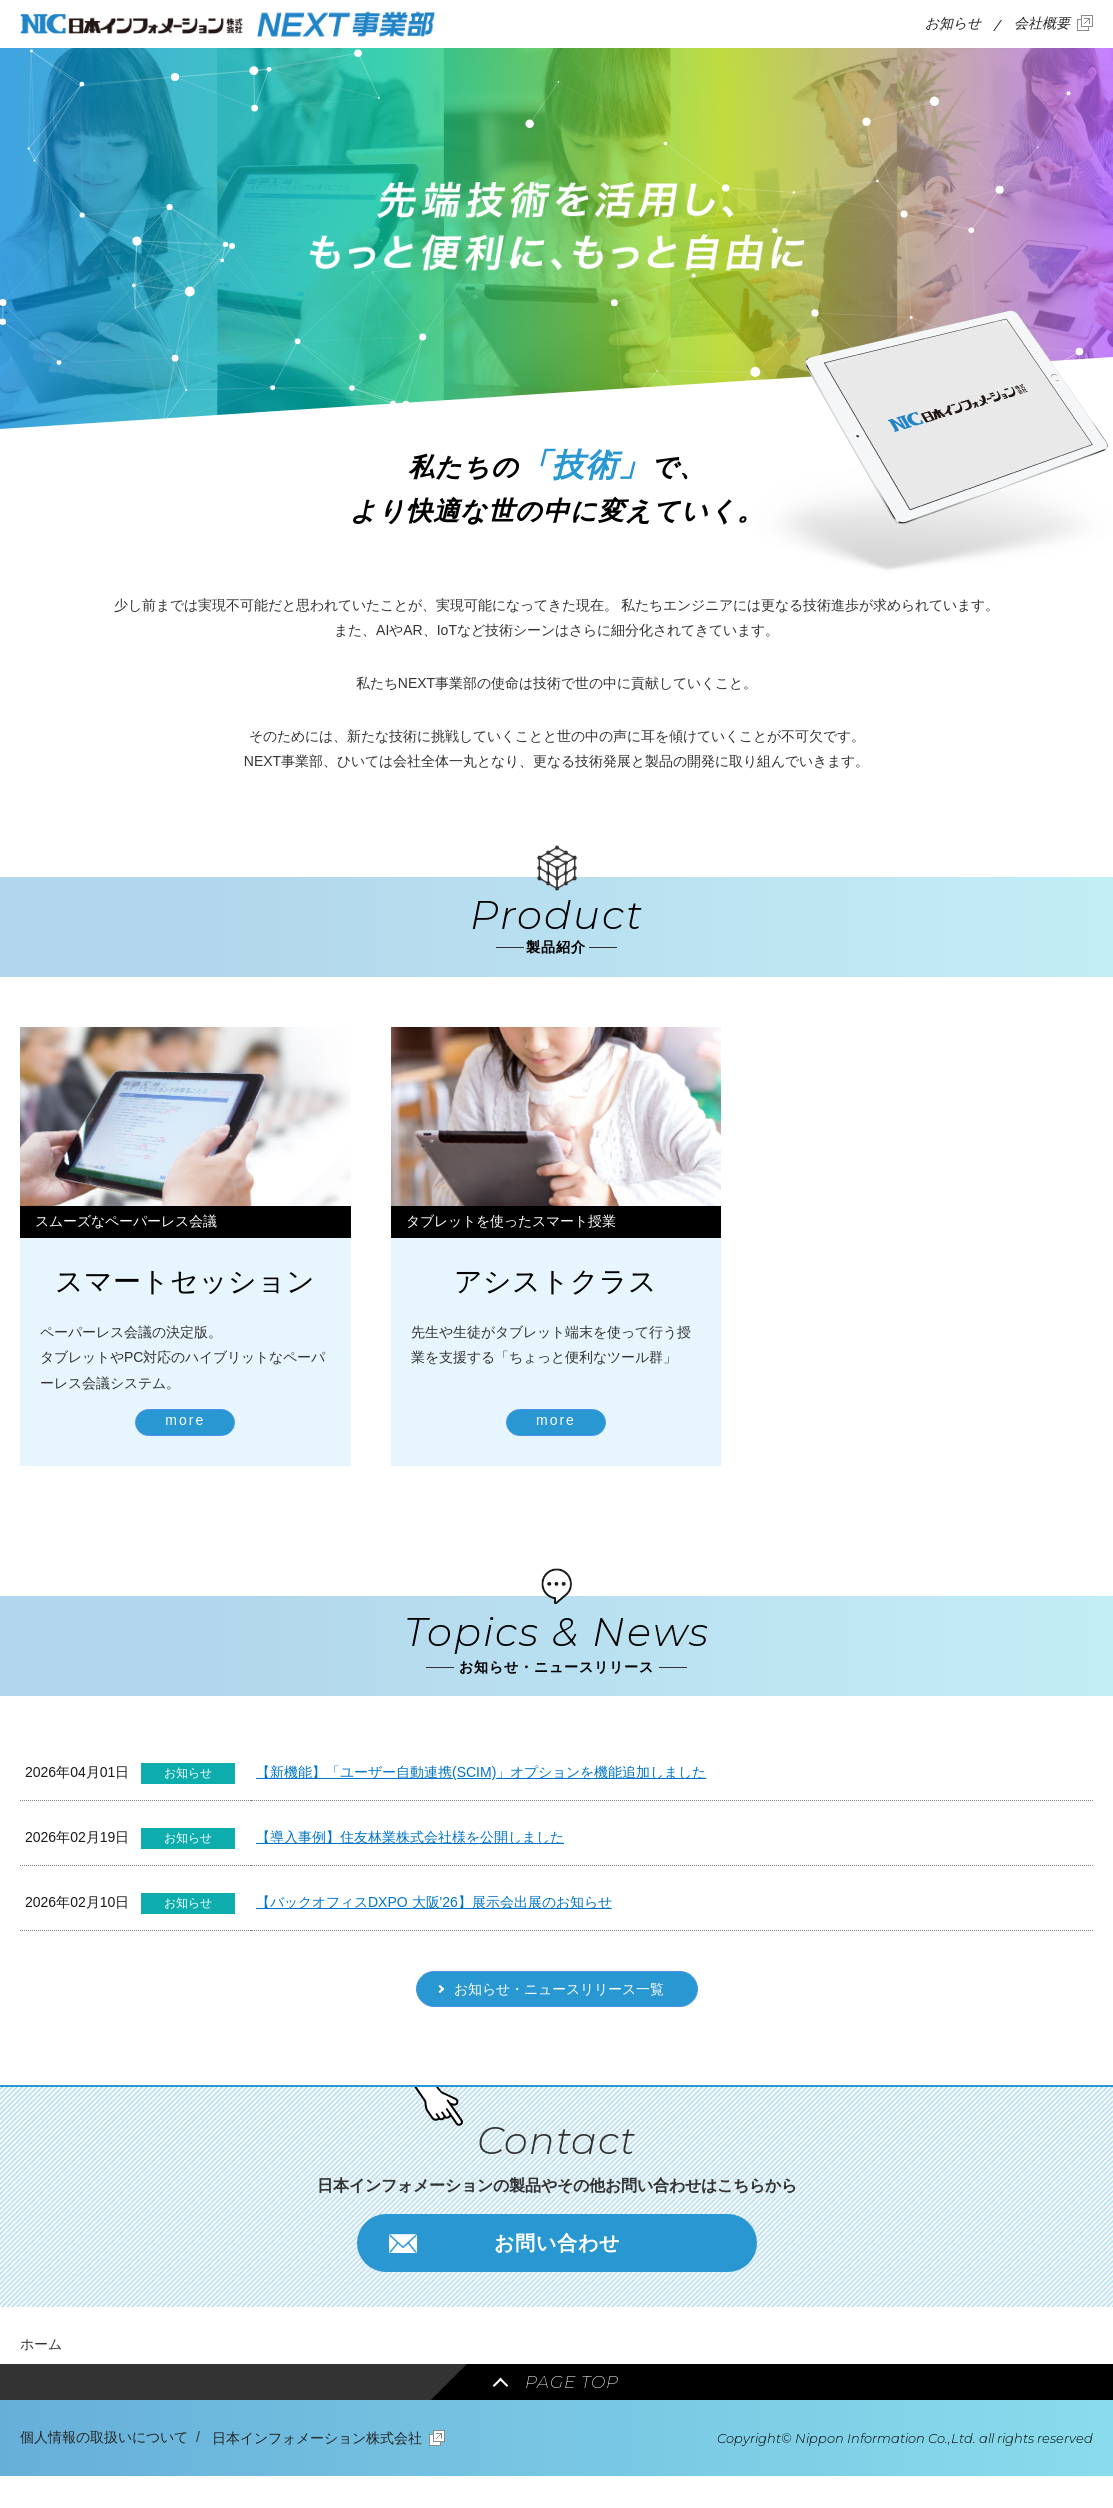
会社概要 (1042, 23)
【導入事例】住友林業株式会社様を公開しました (410, 1837)
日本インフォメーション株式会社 (317, 2438)
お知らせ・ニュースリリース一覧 (559, 1989)
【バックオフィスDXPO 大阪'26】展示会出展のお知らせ (434, 1902)
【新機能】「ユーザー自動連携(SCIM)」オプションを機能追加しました (481, 1772)
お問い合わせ (557, 2243)
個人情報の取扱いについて (104, 2437)
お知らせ (953, 23)
